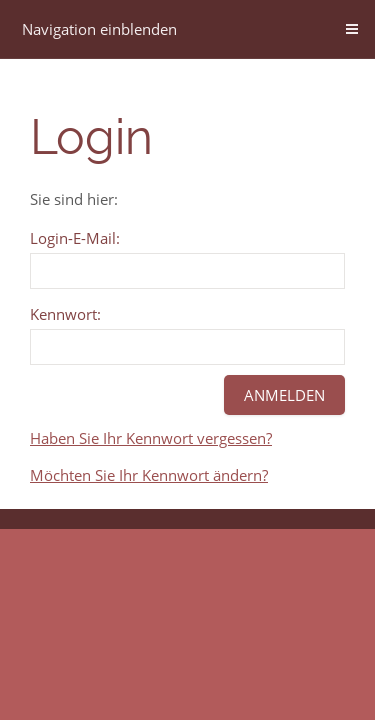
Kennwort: (65, 314)
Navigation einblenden (99, 29)
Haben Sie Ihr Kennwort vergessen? (151, 438)
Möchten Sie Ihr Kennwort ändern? (149, 475)
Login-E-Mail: (75, 238)
